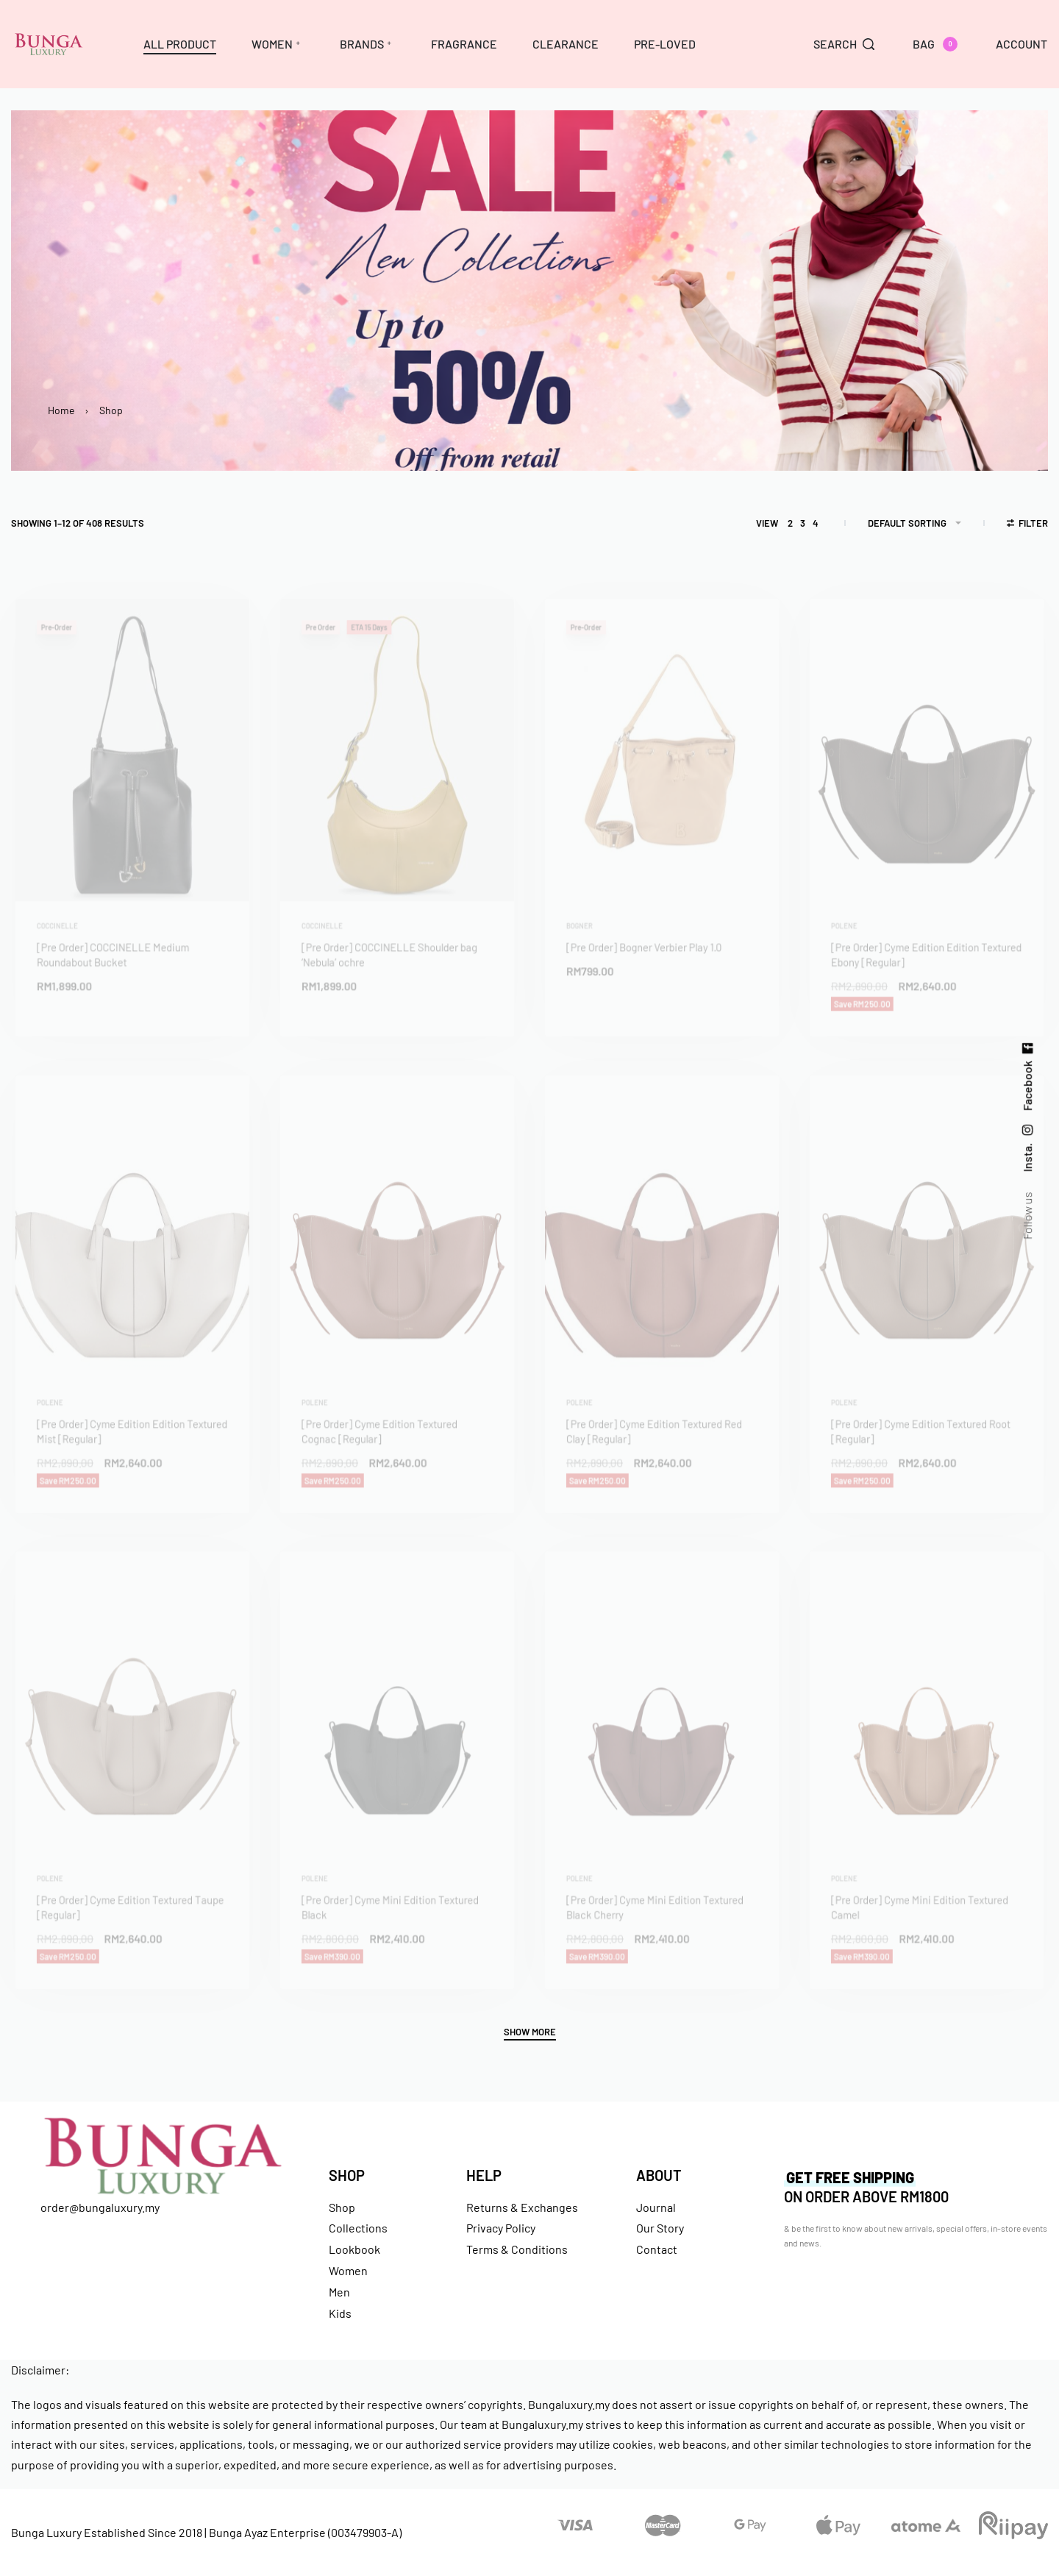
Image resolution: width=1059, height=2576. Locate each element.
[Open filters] (1028, 525)
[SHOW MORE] (530, 2033)
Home (61, 410)
